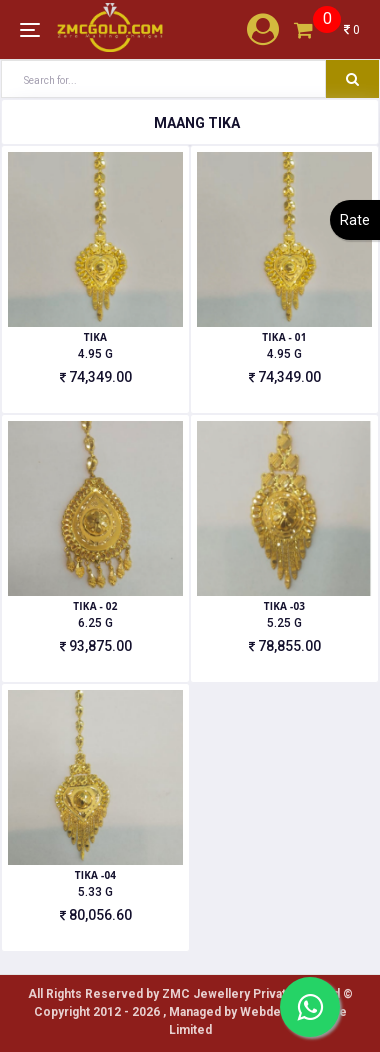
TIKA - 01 (284, 337)
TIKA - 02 (95, 606)
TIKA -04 (96, 875)
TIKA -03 (285, 606)
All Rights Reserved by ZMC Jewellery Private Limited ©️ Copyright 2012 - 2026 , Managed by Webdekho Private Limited (190, 1012)
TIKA (95, 337)
